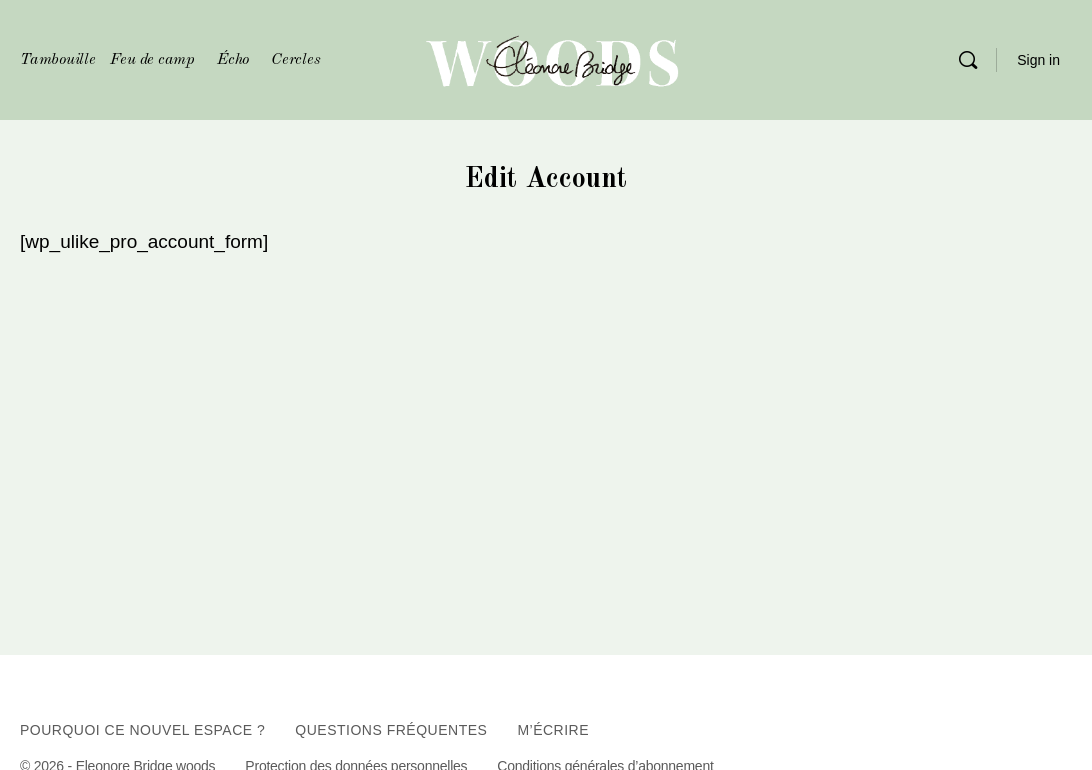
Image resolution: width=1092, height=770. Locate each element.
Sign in (1038, 60)
